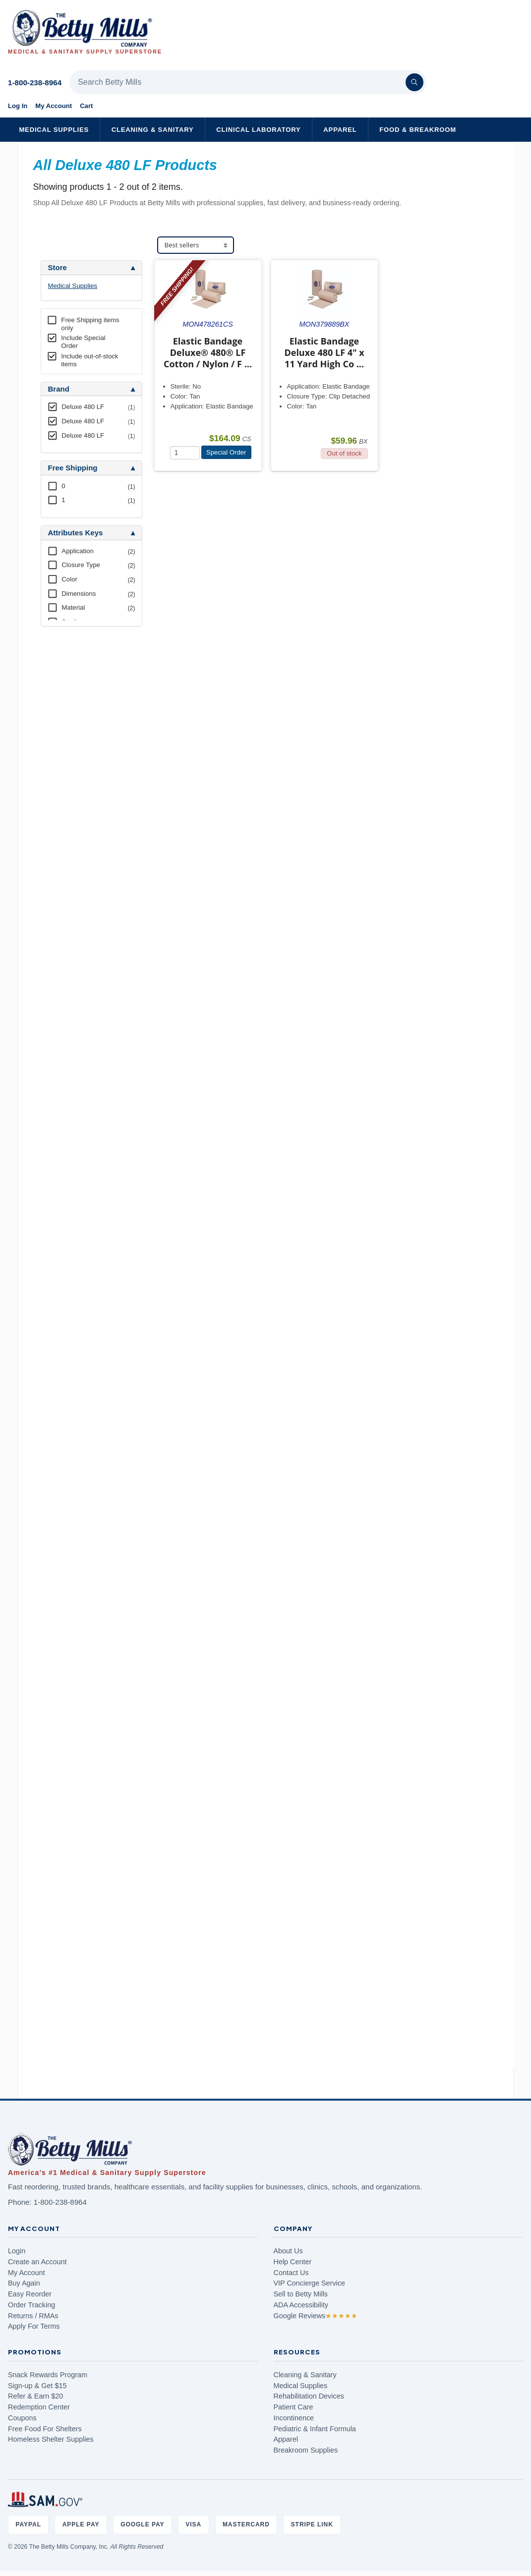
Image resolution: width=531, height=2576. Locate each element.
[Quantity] (185, 452)
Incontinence (294, 2418)
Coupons (22, 2418)
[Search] (414, 82)
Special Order (226, 452)
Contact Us (291, 2273)
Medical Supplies (54, 129)
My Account (53, 106)
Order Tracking (31, 2305)
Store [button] (57, 268)
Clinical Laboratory (258, 129)
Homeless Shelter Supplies (51, 2439)
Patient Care (293, 2407)
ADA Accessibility (301, 2305)
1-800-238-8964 (34, 82)
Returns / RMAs (33, 2316)
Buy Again (24, 2283)
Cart (86, 106)
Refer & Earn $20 (35, 2396)
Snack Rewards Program (47, 2375)
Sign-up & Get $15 (37, 2386)
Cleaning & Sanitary (153, 129)
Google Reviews (316, 2316)
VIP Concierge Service (310, 2283)
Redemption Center (39, 2407)
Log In (17, 106)
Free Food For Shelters (45, 2429)
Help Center (293, 2262)
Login (16, 2251)
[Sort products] (195, 245)
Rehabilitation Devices (309, 2396)
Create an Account (37, 2262)
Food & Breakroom (417, 129)
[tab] (91, 268)
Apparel (339, 129)
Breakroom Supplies (306, 2450)
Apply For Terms (34, 2326)
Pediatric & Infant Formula (315, 2429)
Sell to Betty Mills (301, 2294)
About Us (288, 2251)
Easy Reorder (30, 2294)
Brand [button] (58, 389)
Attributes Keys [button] (75, 533)
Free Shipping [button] (73, 468)
